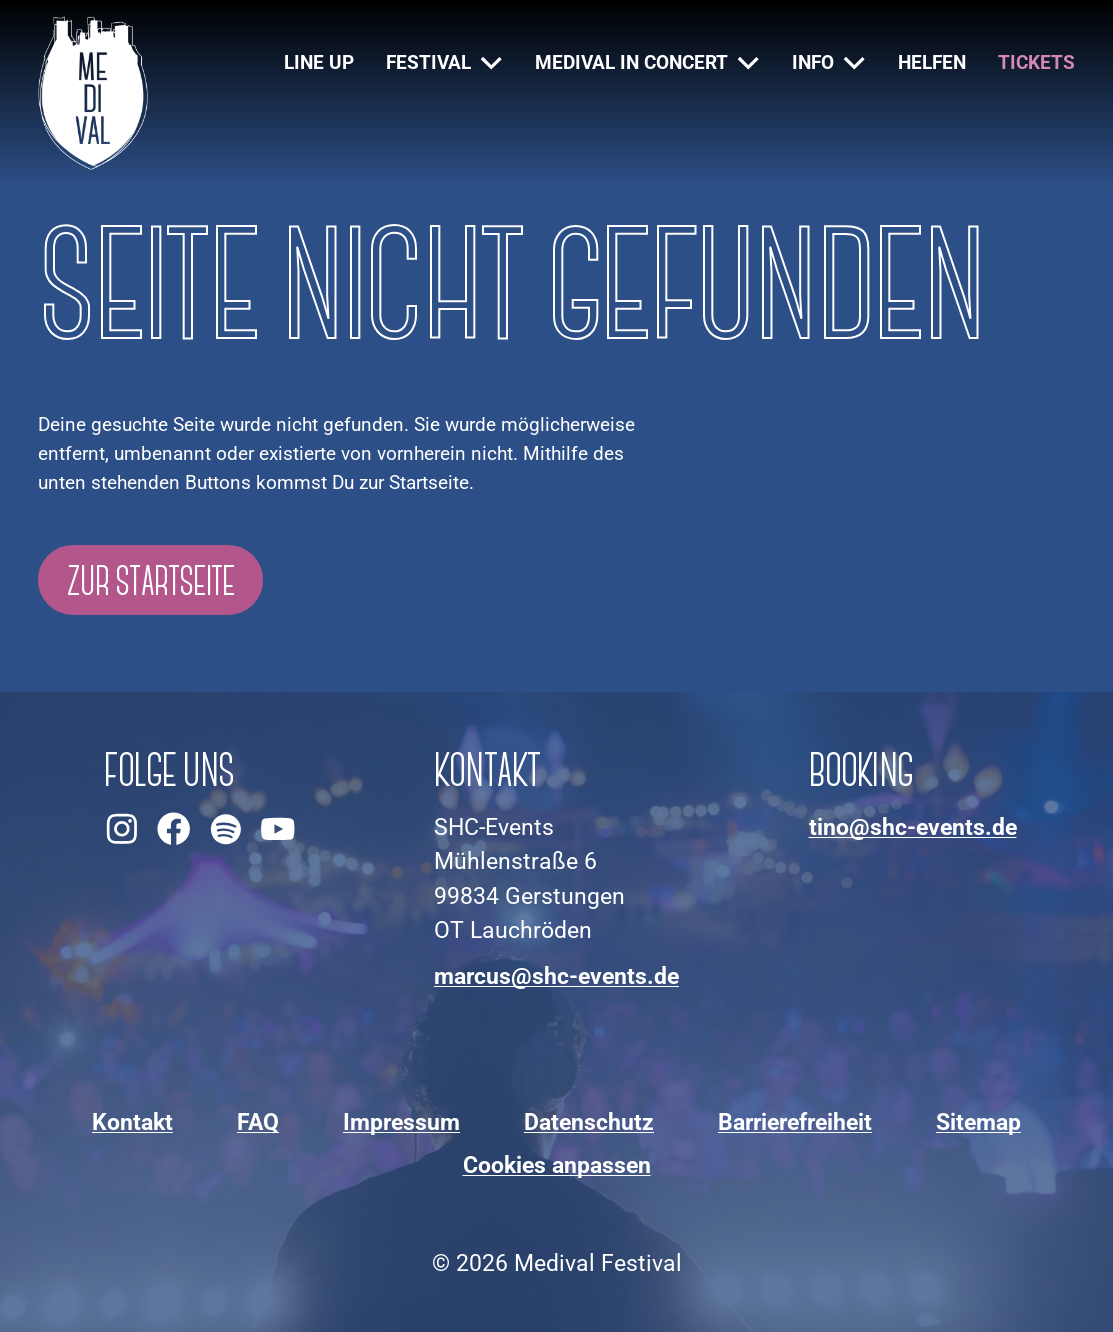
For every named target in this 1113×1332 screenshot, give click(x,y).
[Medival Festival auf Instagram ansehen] (122, 829)
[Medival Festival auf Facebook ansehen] (174, 829)
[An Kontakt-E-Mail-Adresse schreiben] (556, 977)
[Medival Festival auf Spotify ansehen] (226, 829)
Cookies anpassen (557, 1165)
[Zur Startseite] (93, 93)
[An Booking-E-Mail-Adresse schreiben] (913, 828)
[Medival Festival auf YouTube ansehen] (278, 829)
